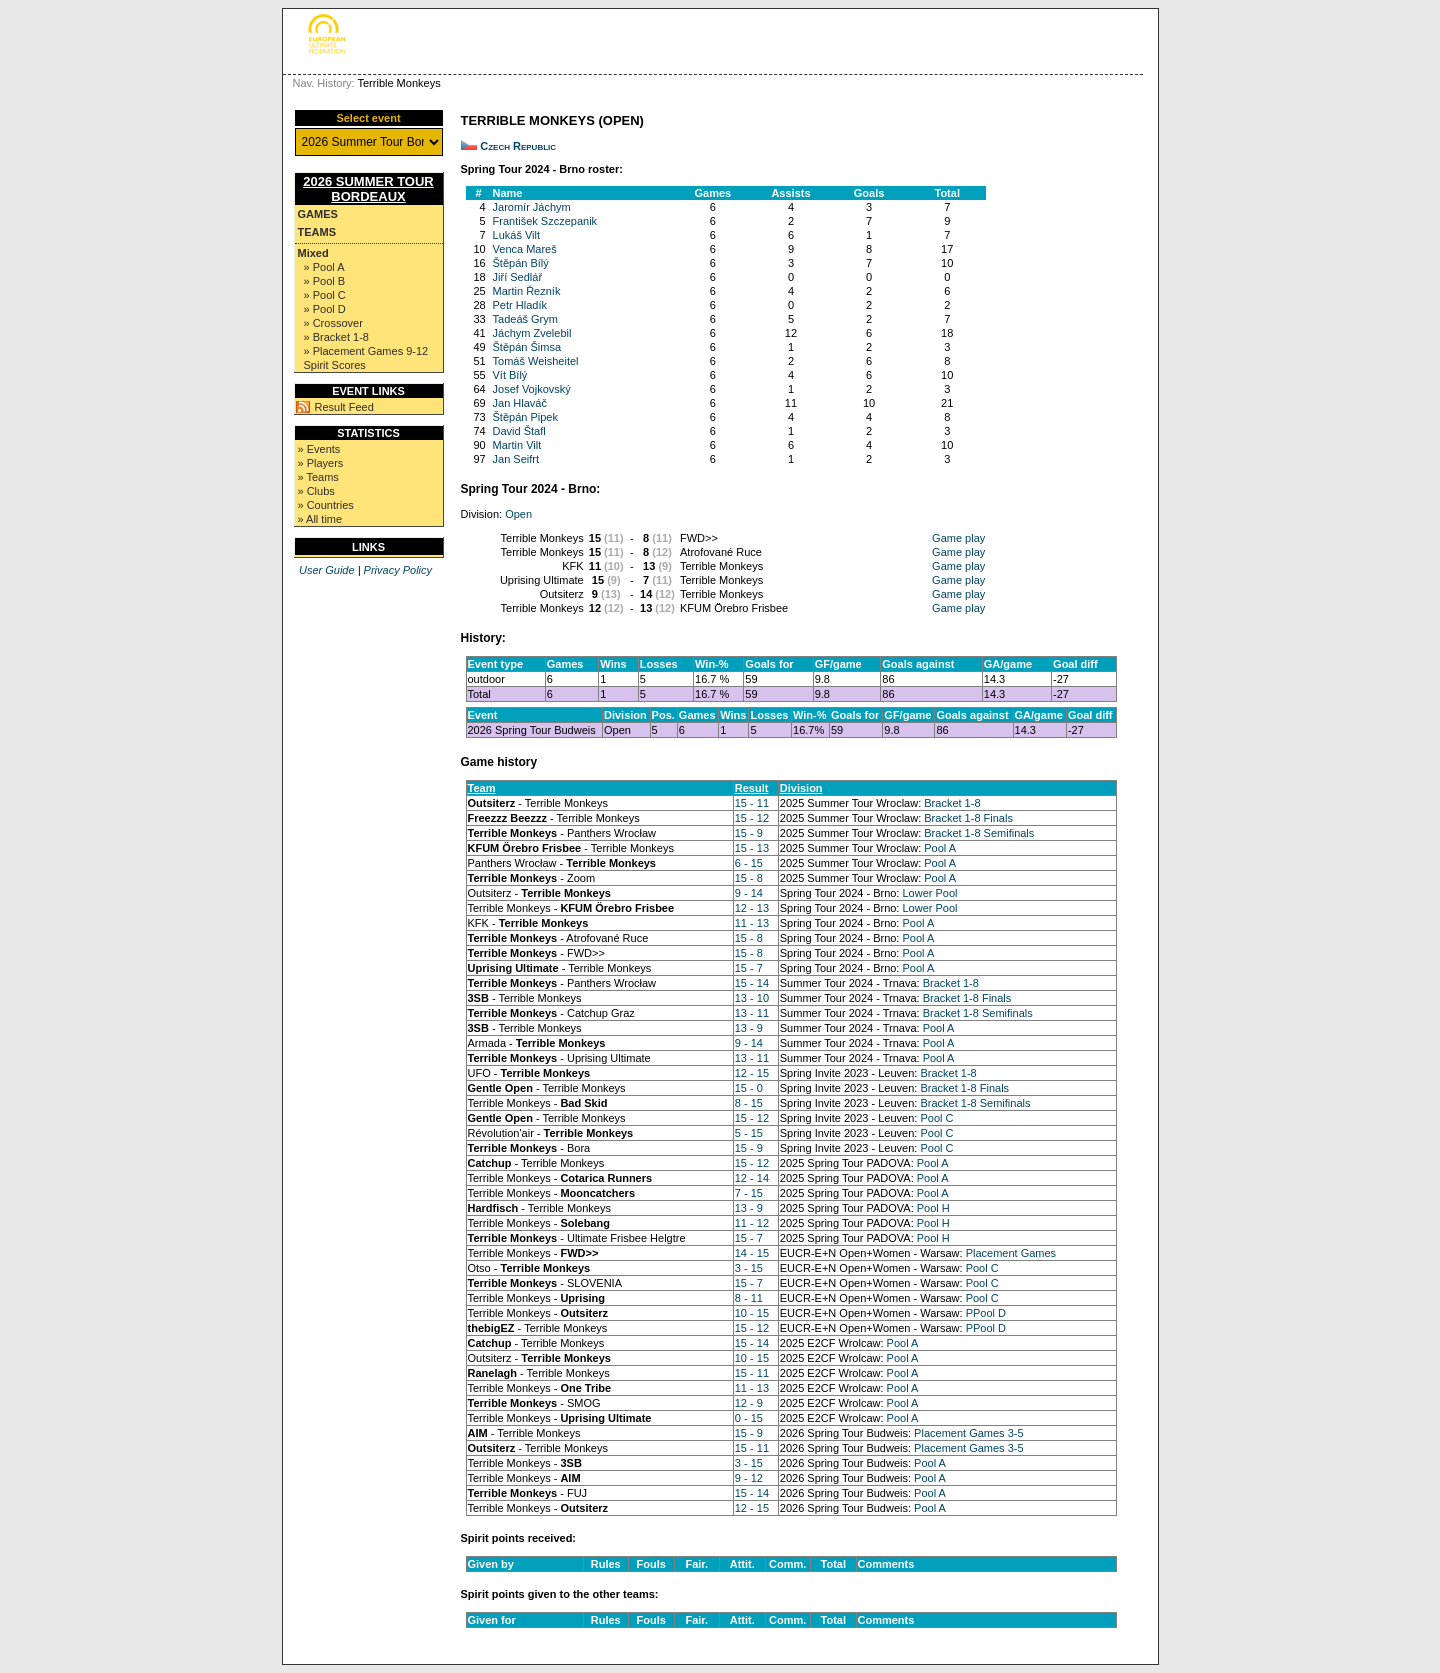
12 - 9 (749, 1403)
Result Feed (344, 407)
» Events (319, 449)
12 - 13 (752, 908)
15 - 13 (752, 848)
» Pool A (324, 267)
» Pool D (325, 309)
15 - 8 (749, 878)
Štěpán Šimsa (527, 347)
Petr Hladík (520, 305)
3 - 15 (749, 1268)
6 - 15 (749, 863)
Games (318, 214)
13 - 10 (752, 998)
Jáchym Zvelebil (532, 333)
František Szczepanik (545, 221)
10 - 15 (752, 1313)
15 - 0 (749, 1088)
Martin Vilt (517, 445)
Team (482, 788)
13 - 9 (749, 1028)
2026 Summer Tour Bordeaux (368, 189)
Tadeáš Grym (525, 319)
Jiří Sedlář (518, 277)
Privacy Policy (398, 570)
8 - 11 (749, 1298)
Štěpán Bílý (521, 263)
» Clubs (316, 491)
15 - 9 (749, 833)
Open (518, 514)
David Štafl (519, 431)
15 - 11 (752, 803)
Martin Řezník (527, 291)
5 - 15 (749, 1133)
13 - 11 (752, 1013)
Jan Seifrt (516, 459)
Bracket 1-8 (952, 803)
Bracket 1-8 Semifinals (979, 833)
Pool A (940, 848)
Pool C (936, 1118)
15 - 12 (752, 818)
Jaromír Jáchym (532, 207)
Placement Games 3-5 (968, 1433)
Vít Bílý (510, 375)
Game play (958, 538)
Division (801, 788)
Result (752, 788)
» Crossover (333, 323)
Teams (317, 232)
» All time (320, 519)
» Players (321, 463)
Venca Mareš (525, 249)
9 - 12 (749, 1478)
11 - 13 (752, 923)
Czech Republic (518, 146)
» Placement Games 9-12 (366, 351)
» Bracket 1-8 (336, 337)
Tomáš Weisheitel (536, 361)
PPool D (986, 1313)
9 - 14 (749, 893)
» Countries (326, 505)
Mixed (313, 253)
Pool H (933, 1208)
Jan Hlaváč (520, 403)
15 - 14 (752, 983)
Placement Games (1011, 1253)
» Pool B (325, 281)
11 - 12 (752, 1223)
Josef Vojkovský (532, 389)
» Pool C (325, 295)
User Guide (327, 570)
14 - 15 (752, 1253)
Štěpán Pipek (525, 417)
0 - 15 (749, 1418)
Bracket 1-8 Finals (968, 818)
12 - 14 (752, 1178)
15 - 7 (749, 968)
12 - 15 (752, 1073)
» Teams (318, 477)
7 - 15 (749, 1193)
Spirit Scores (335, 365)
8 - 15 (749, 1103)
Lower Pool (929, 893)
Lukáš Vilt (517, 235)
